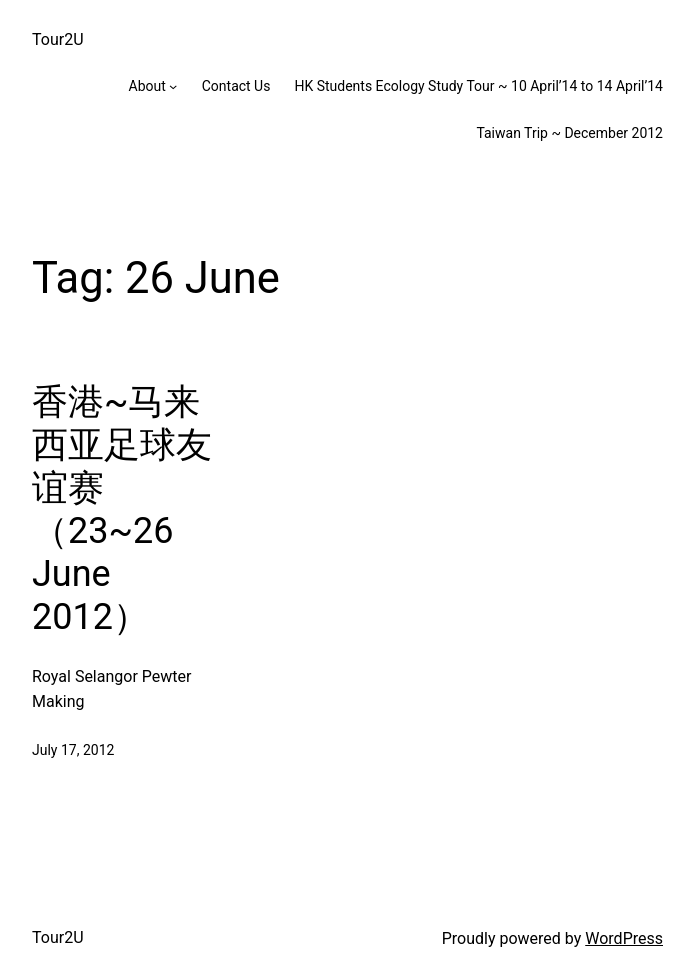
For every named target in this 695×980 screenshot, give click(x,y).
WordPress (624, 938)
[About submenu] (173, 86)
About (147, 86)
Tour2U (58, 39)
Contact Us (236, 86)
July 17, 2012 (73, 750)
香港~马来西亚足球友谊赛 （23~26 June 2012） (122, 510)
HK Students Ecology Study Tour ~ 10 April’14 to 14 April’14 (478, 86)
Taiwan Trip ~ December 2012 (569, 133)
